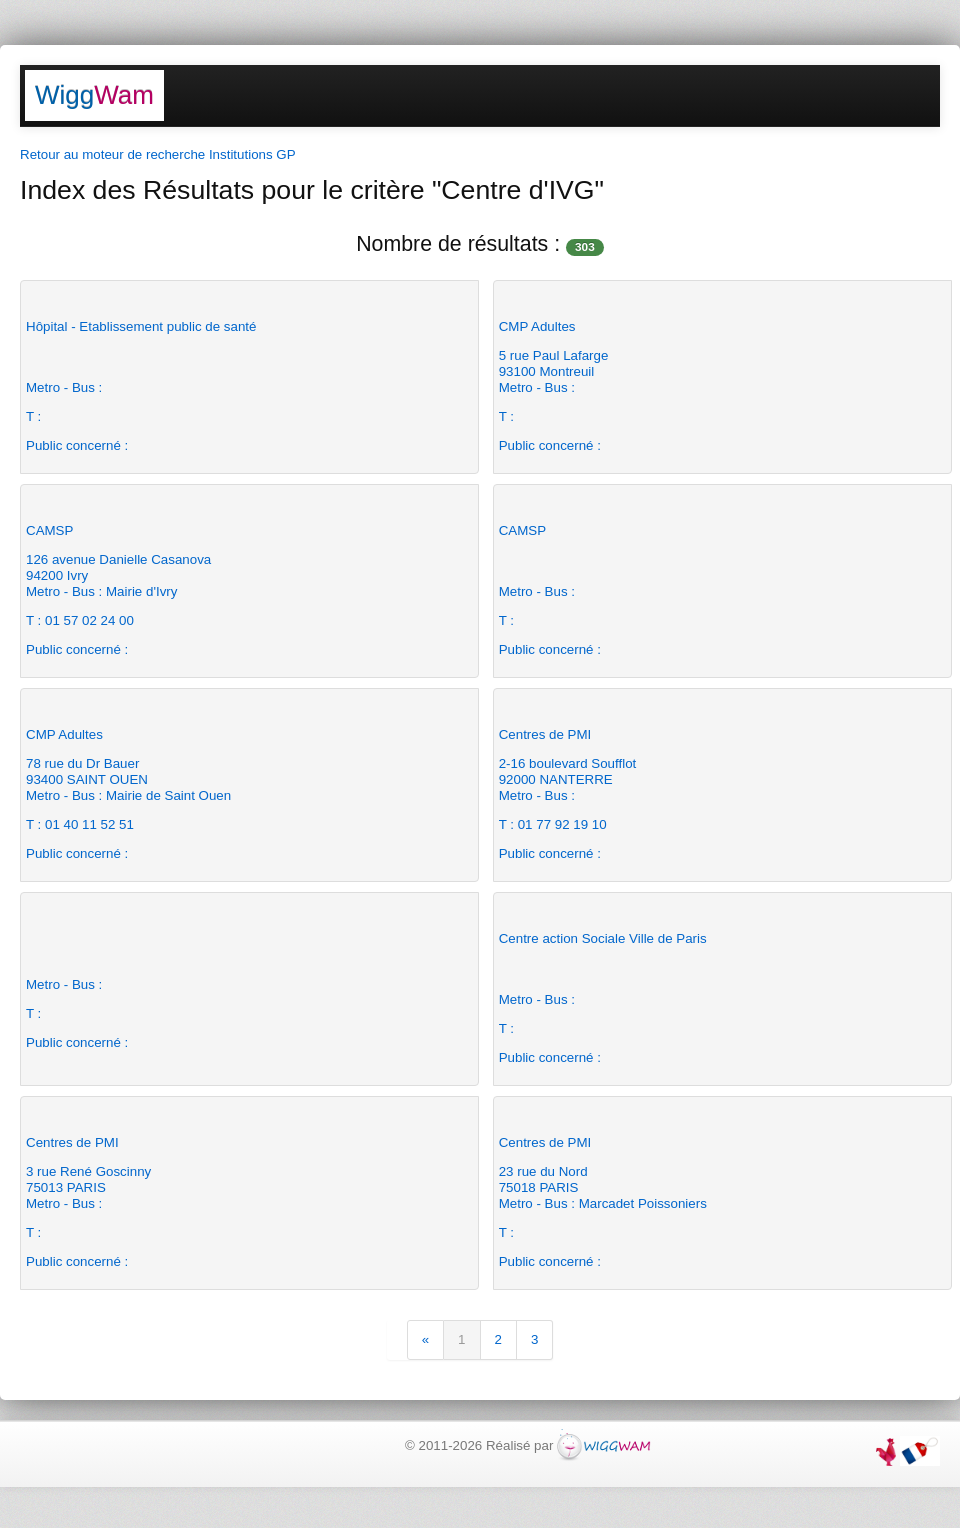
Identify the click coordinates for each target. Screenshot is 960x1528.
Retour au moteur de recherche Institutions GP (158, 154)
